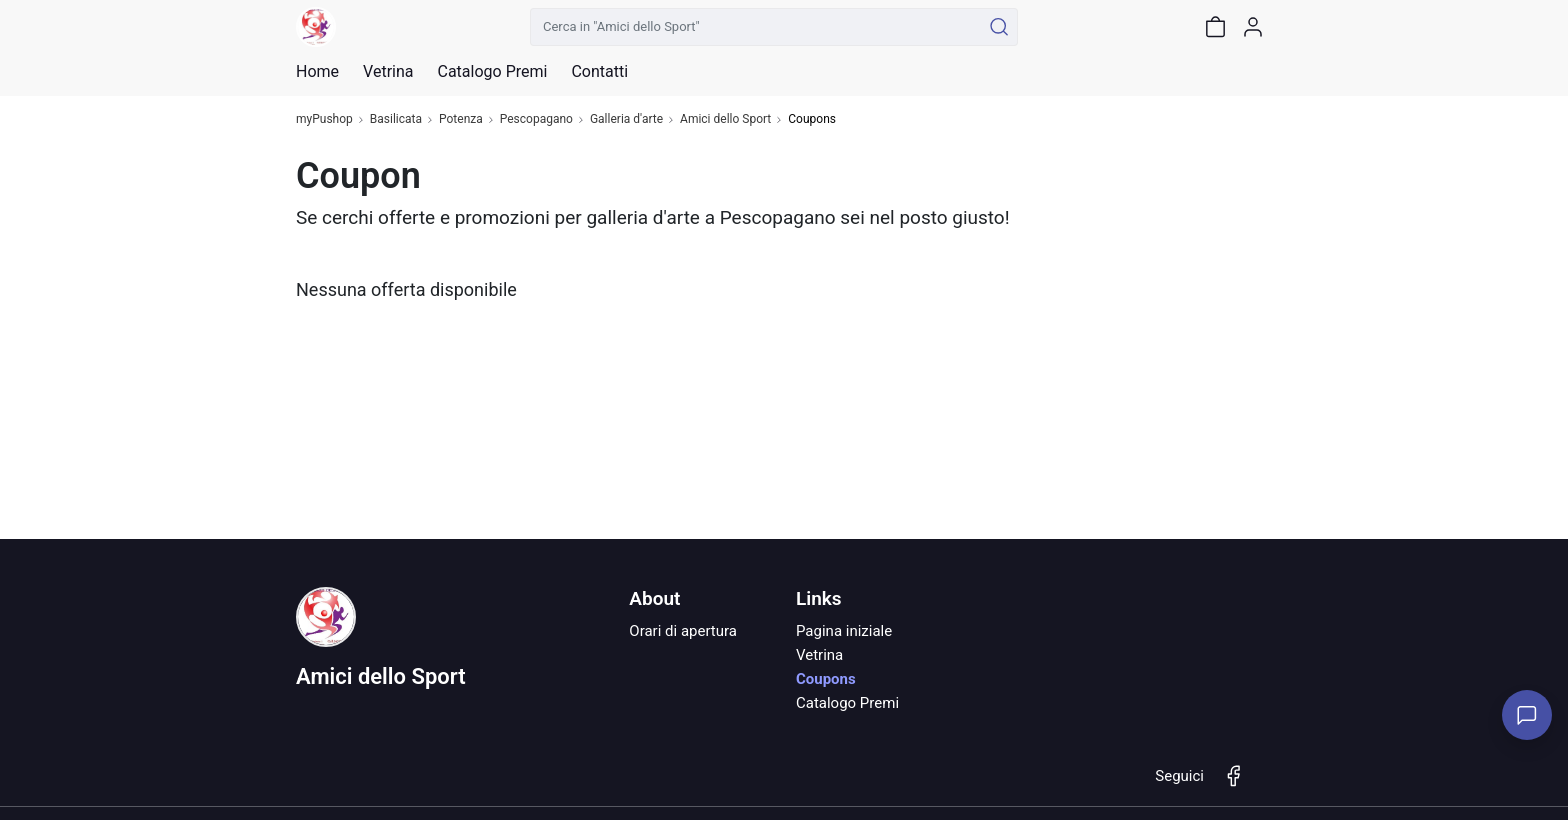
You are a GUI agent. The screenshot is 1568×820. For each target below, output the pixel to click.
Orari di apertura (683, 631)
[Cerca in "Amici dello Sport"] (755, 27)
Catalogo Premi (847, 703)
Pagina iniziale (844, 631)
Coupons (826, 679)
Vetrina (819, 655)
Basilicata (396, 119)
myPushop (324, 119)
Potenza (461, 119)
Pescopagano (536, 119)
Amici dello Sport (725, 119)
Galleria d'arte (626, 119)
